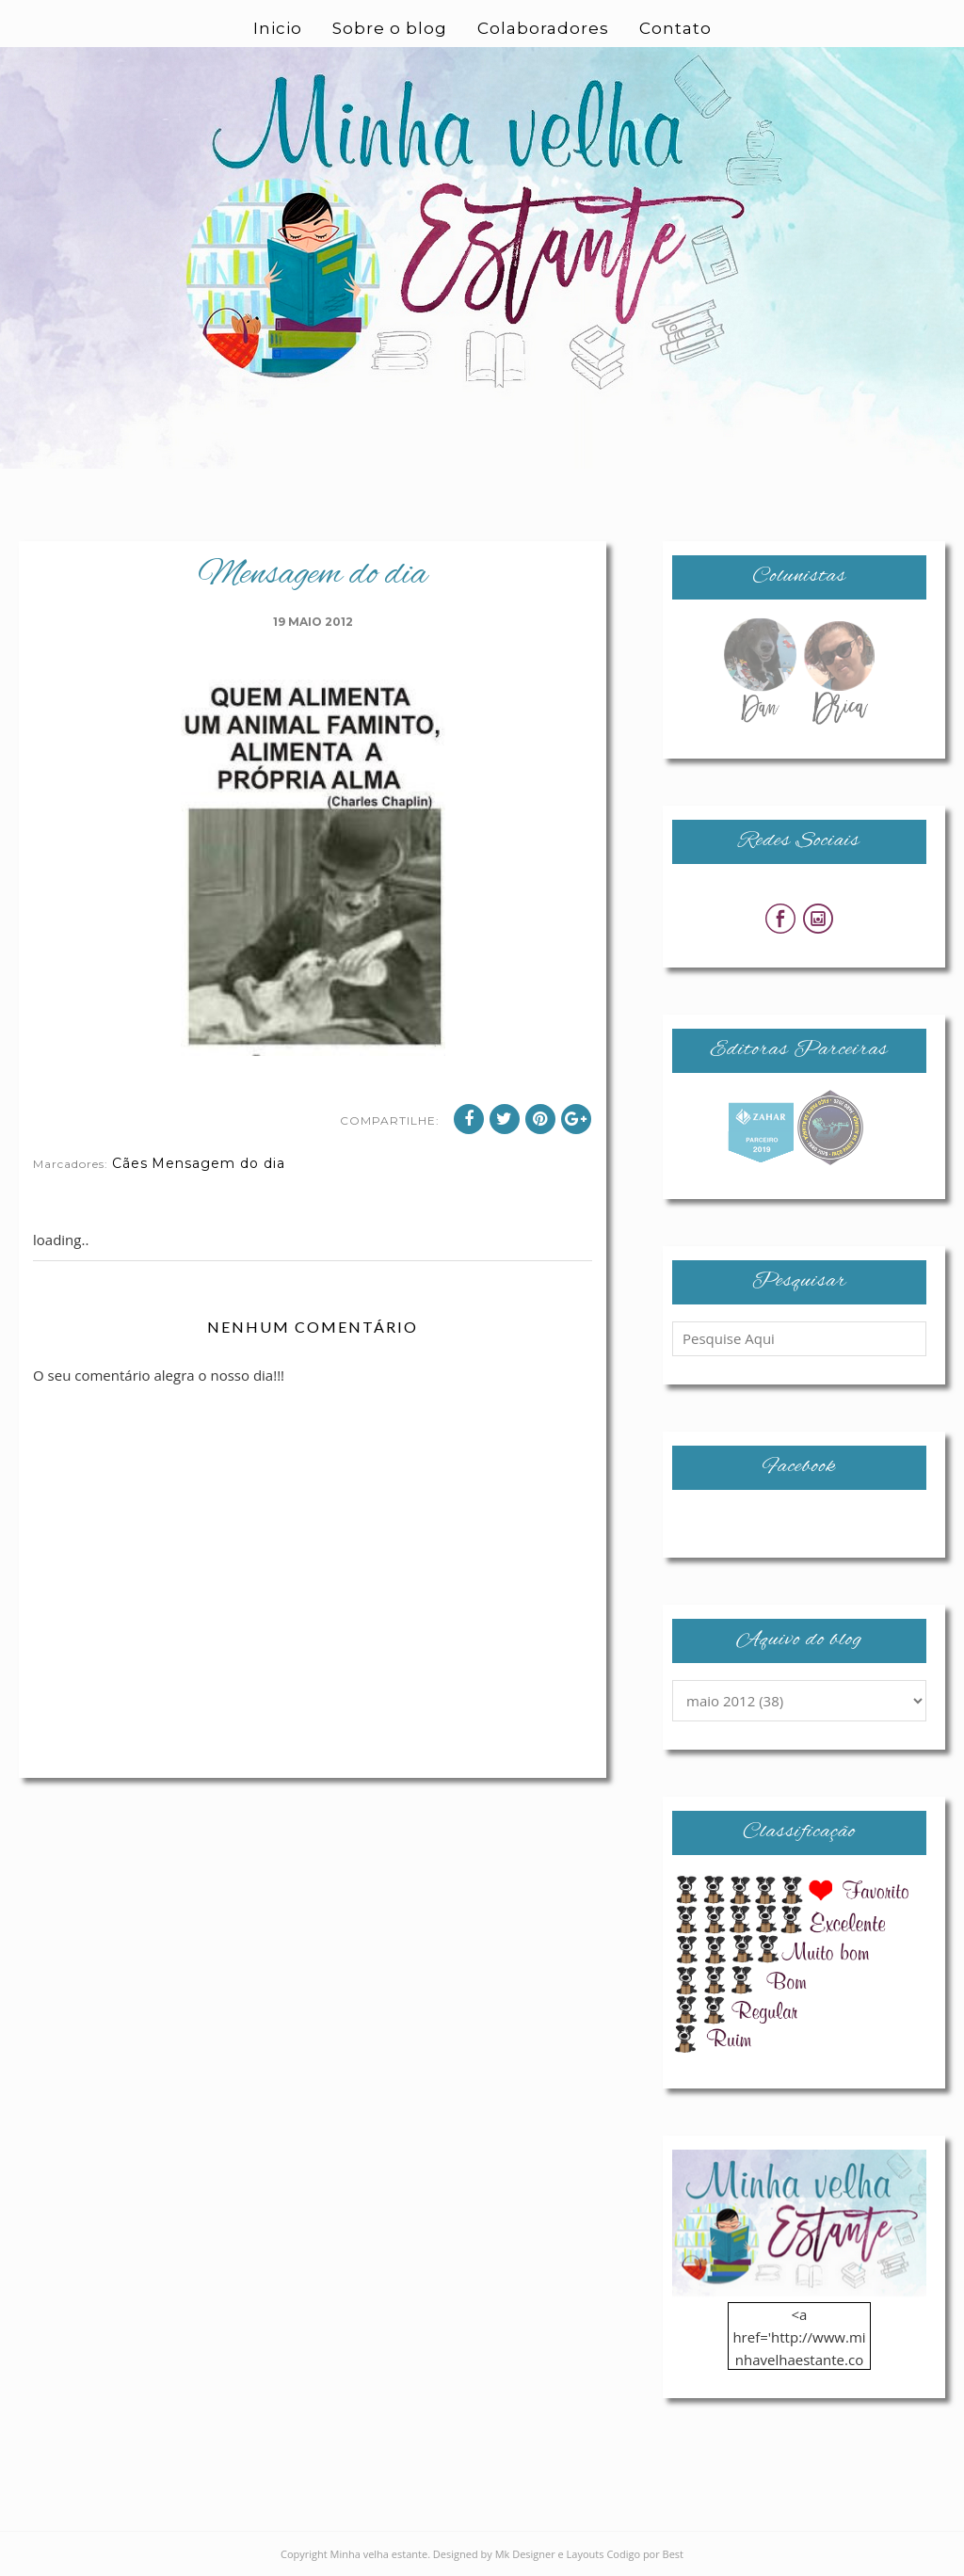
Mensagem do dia (218, 1163)
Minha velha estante (379, 2554)
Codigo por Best (644, 2554)
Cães (130, 1163)
